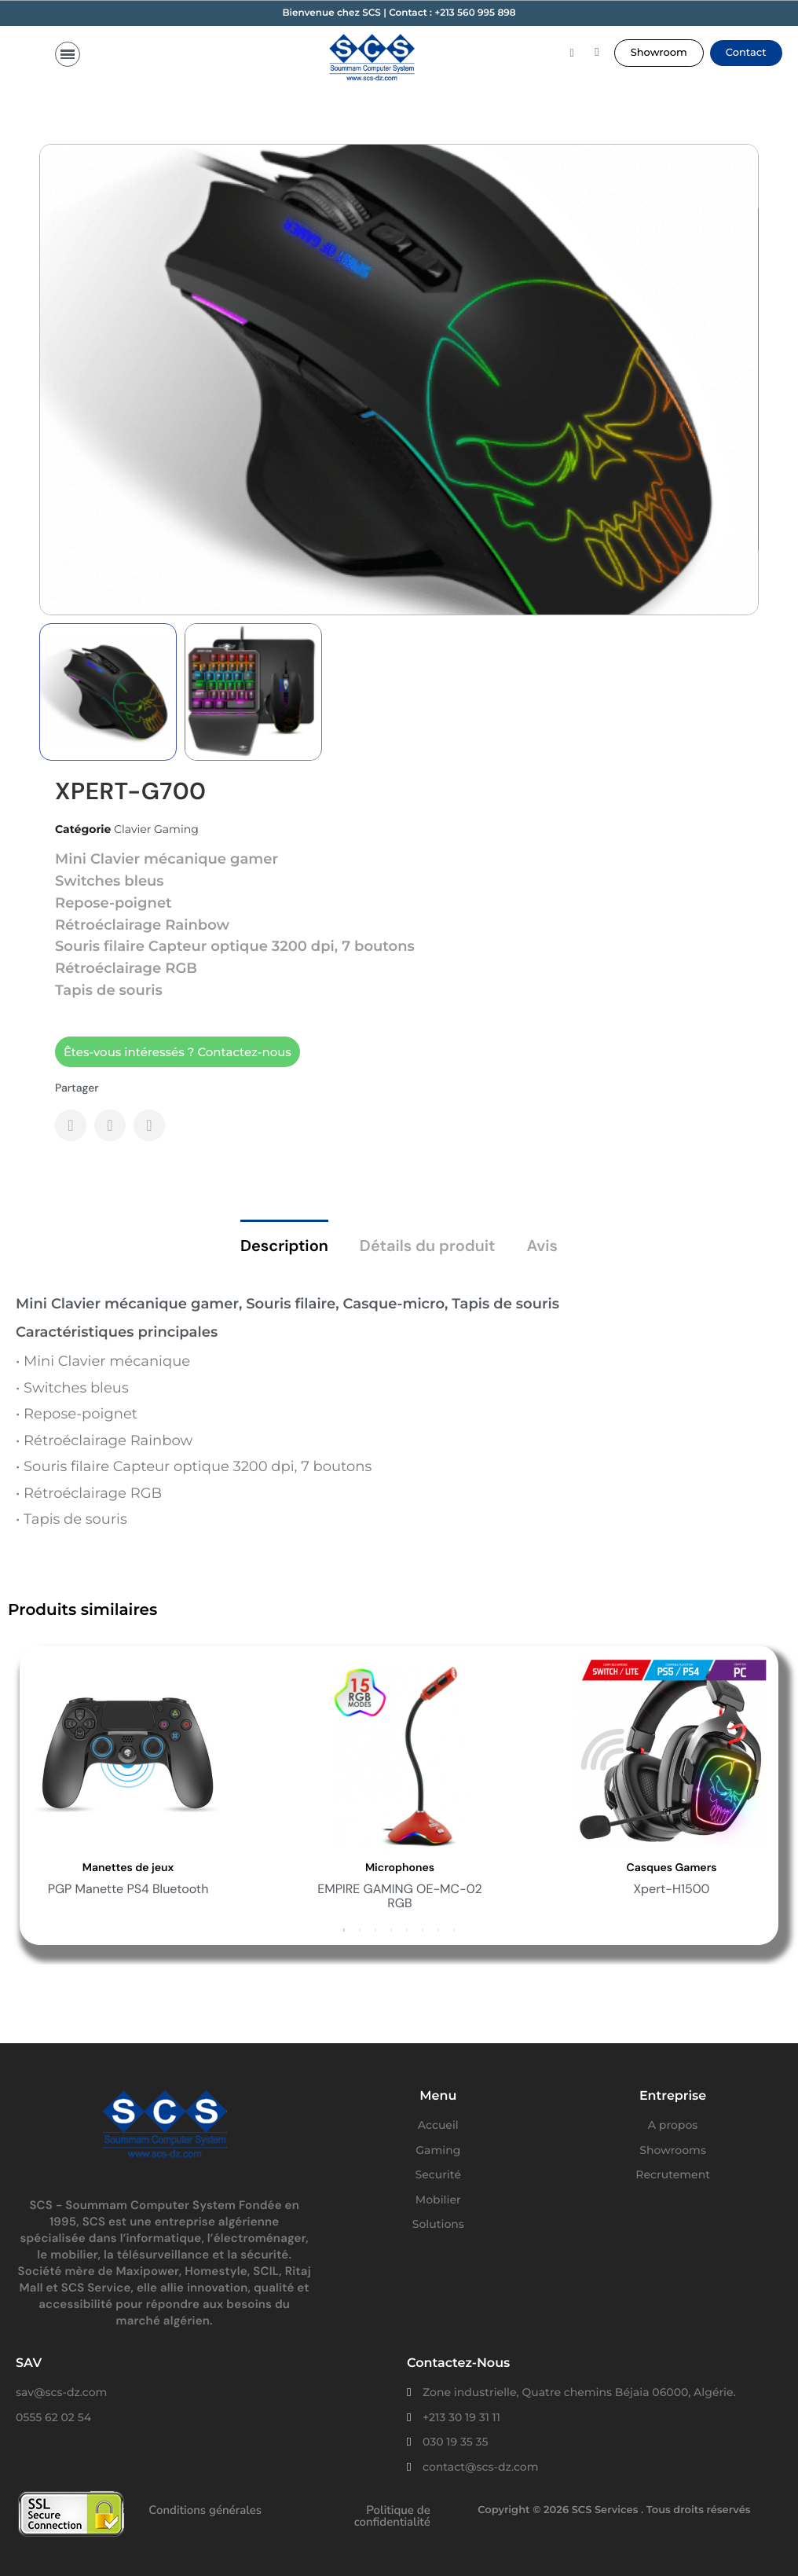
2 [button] (360, 1929)
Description (284, 1245)
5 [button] (407, 1929)
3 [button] (375, 1929)
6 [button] (422, 1929)
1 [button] (344, 1929)
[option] (360, 1787)
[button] (659, 53)
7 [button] (438, 1929)
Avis (542, 1245)
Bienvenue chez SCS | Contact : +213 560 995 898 (398, 13)
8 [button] (454, 1929)
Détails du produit (428, 1245)
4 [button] (391, 1929)
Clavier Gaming (156, 829)
